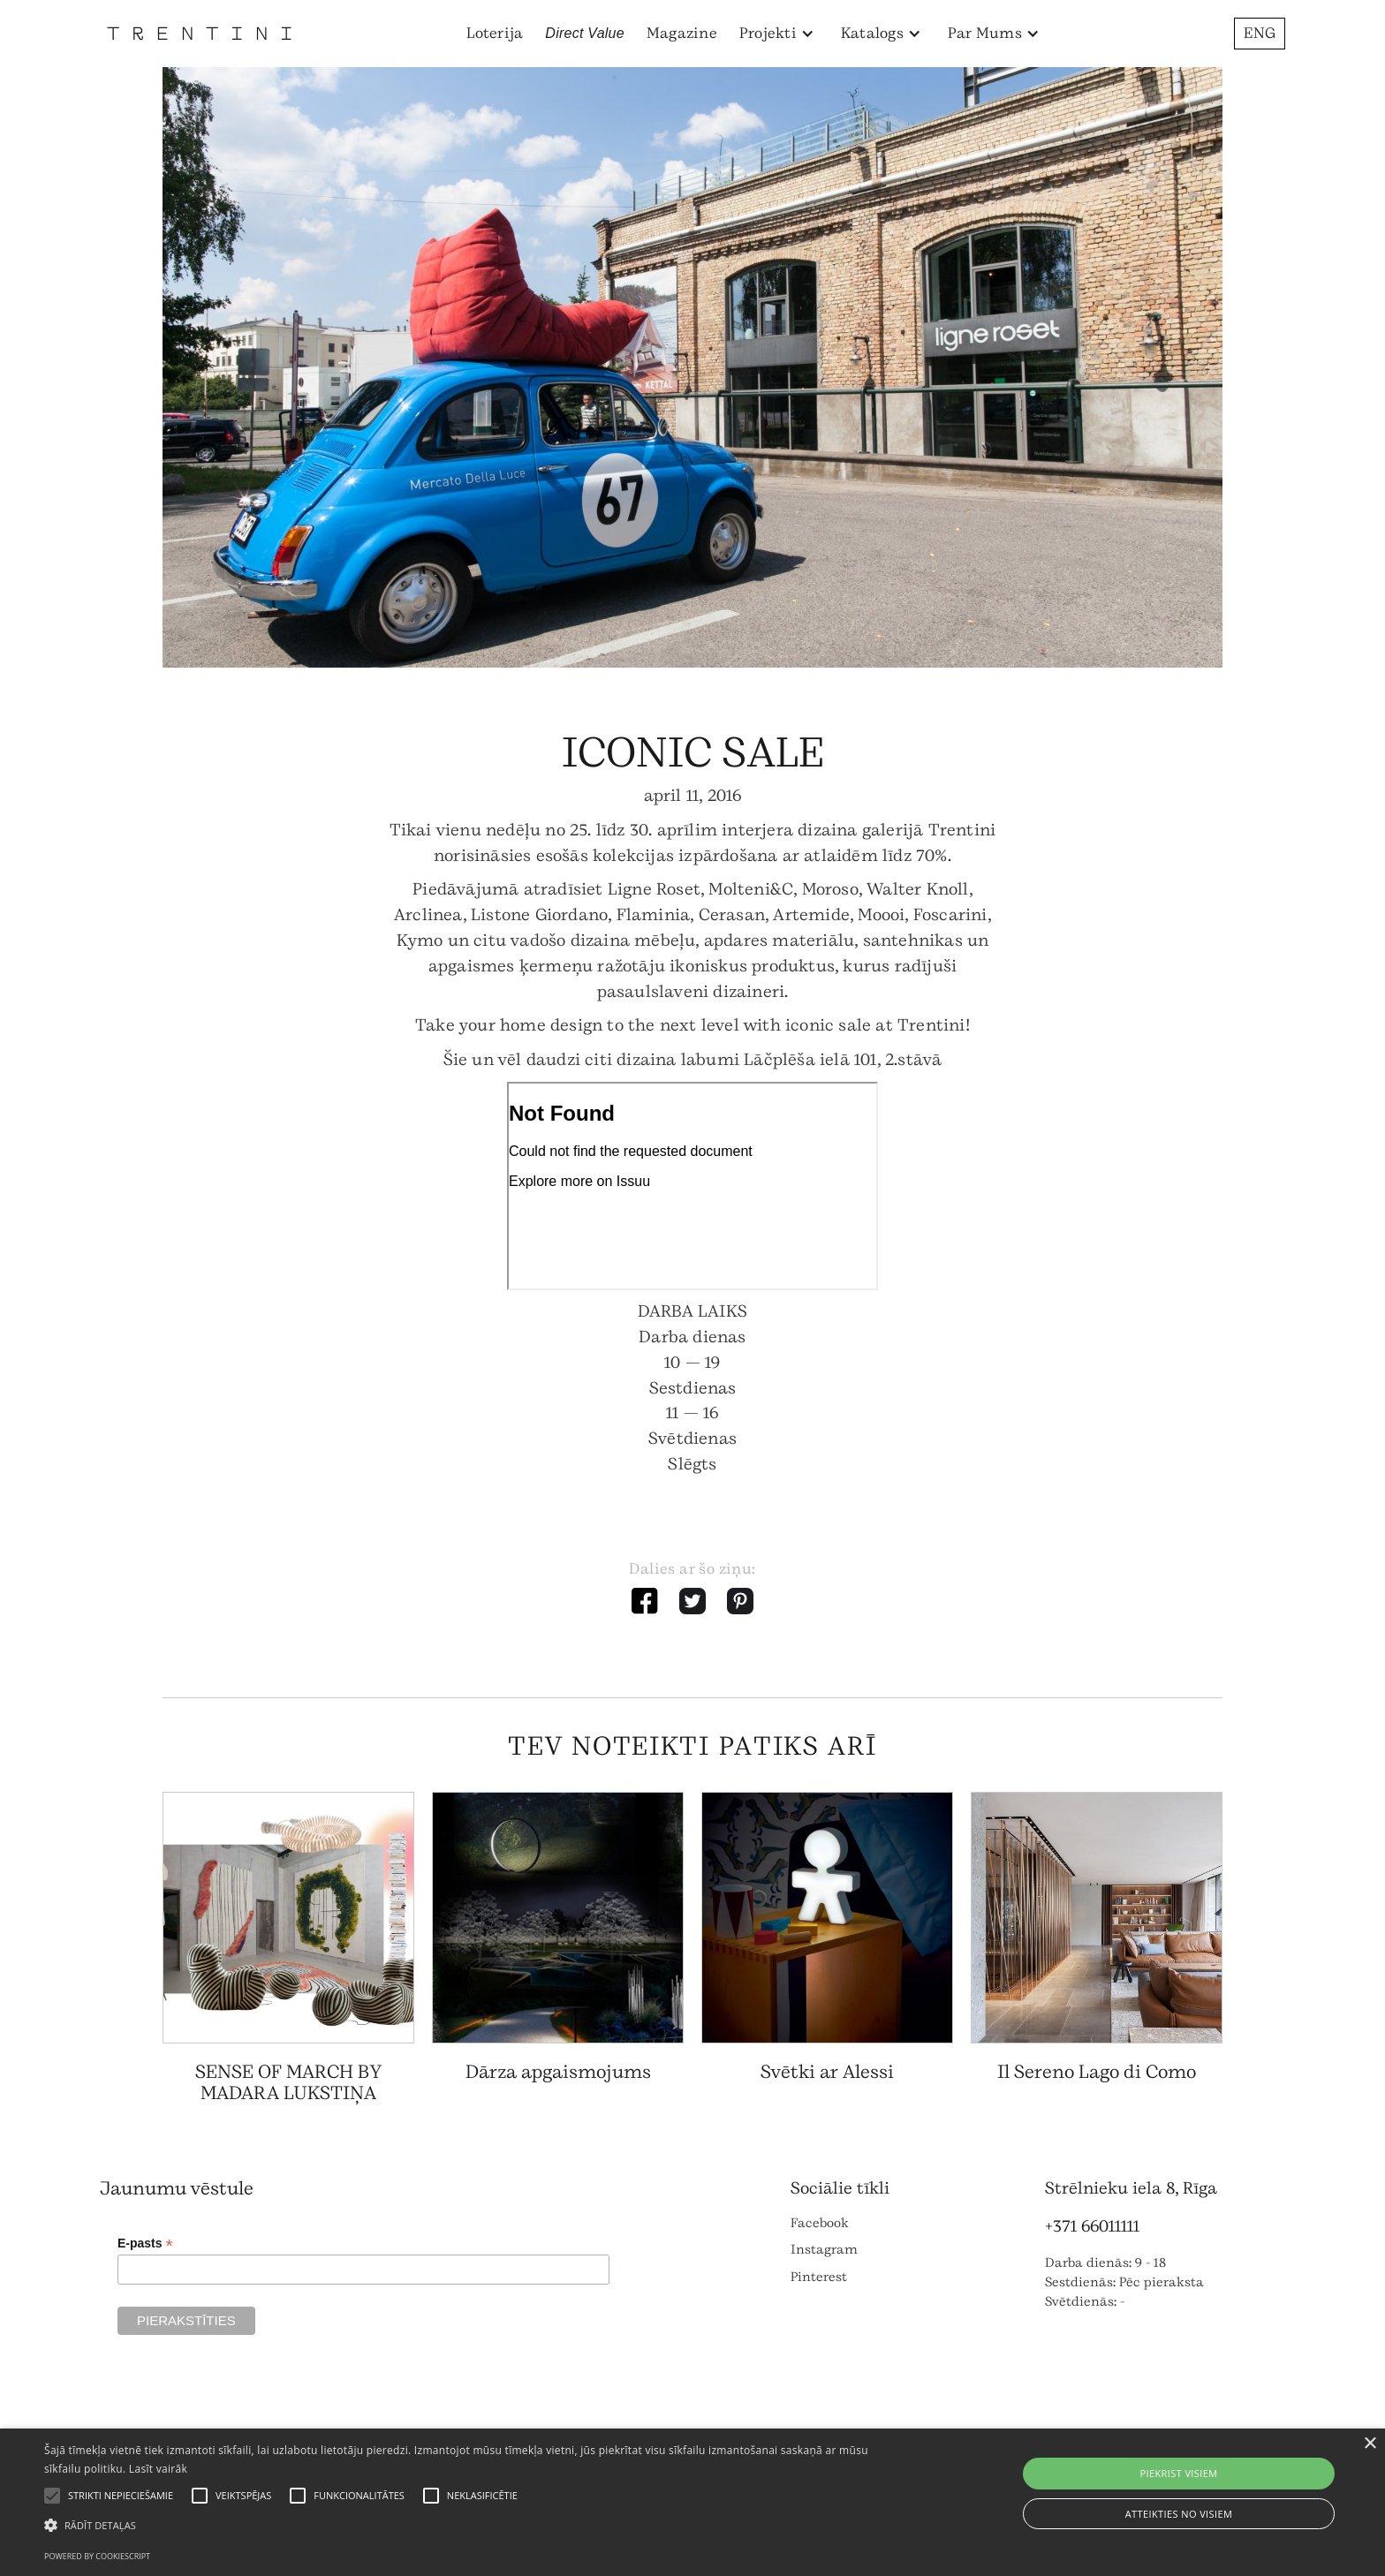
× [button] (1369, 2444)
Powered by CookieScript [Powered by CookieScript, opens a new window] (97, 2556)
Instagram (824, 2249)
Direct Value (584, 33)
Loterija (494, 33)
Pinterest (819, 2277)
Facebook (820, 2223)
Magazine (682, 33)
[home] (199, 33)
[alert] (692, 2502)
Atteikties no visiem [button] (1179, 2513)
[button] (776, 34)
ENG (1259, 33)
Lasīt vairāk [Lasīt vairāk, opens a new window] (158, 2468)
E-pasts (145, 2243)
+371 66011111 (1092, 2226)
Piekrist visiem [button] (1178, 2473)
